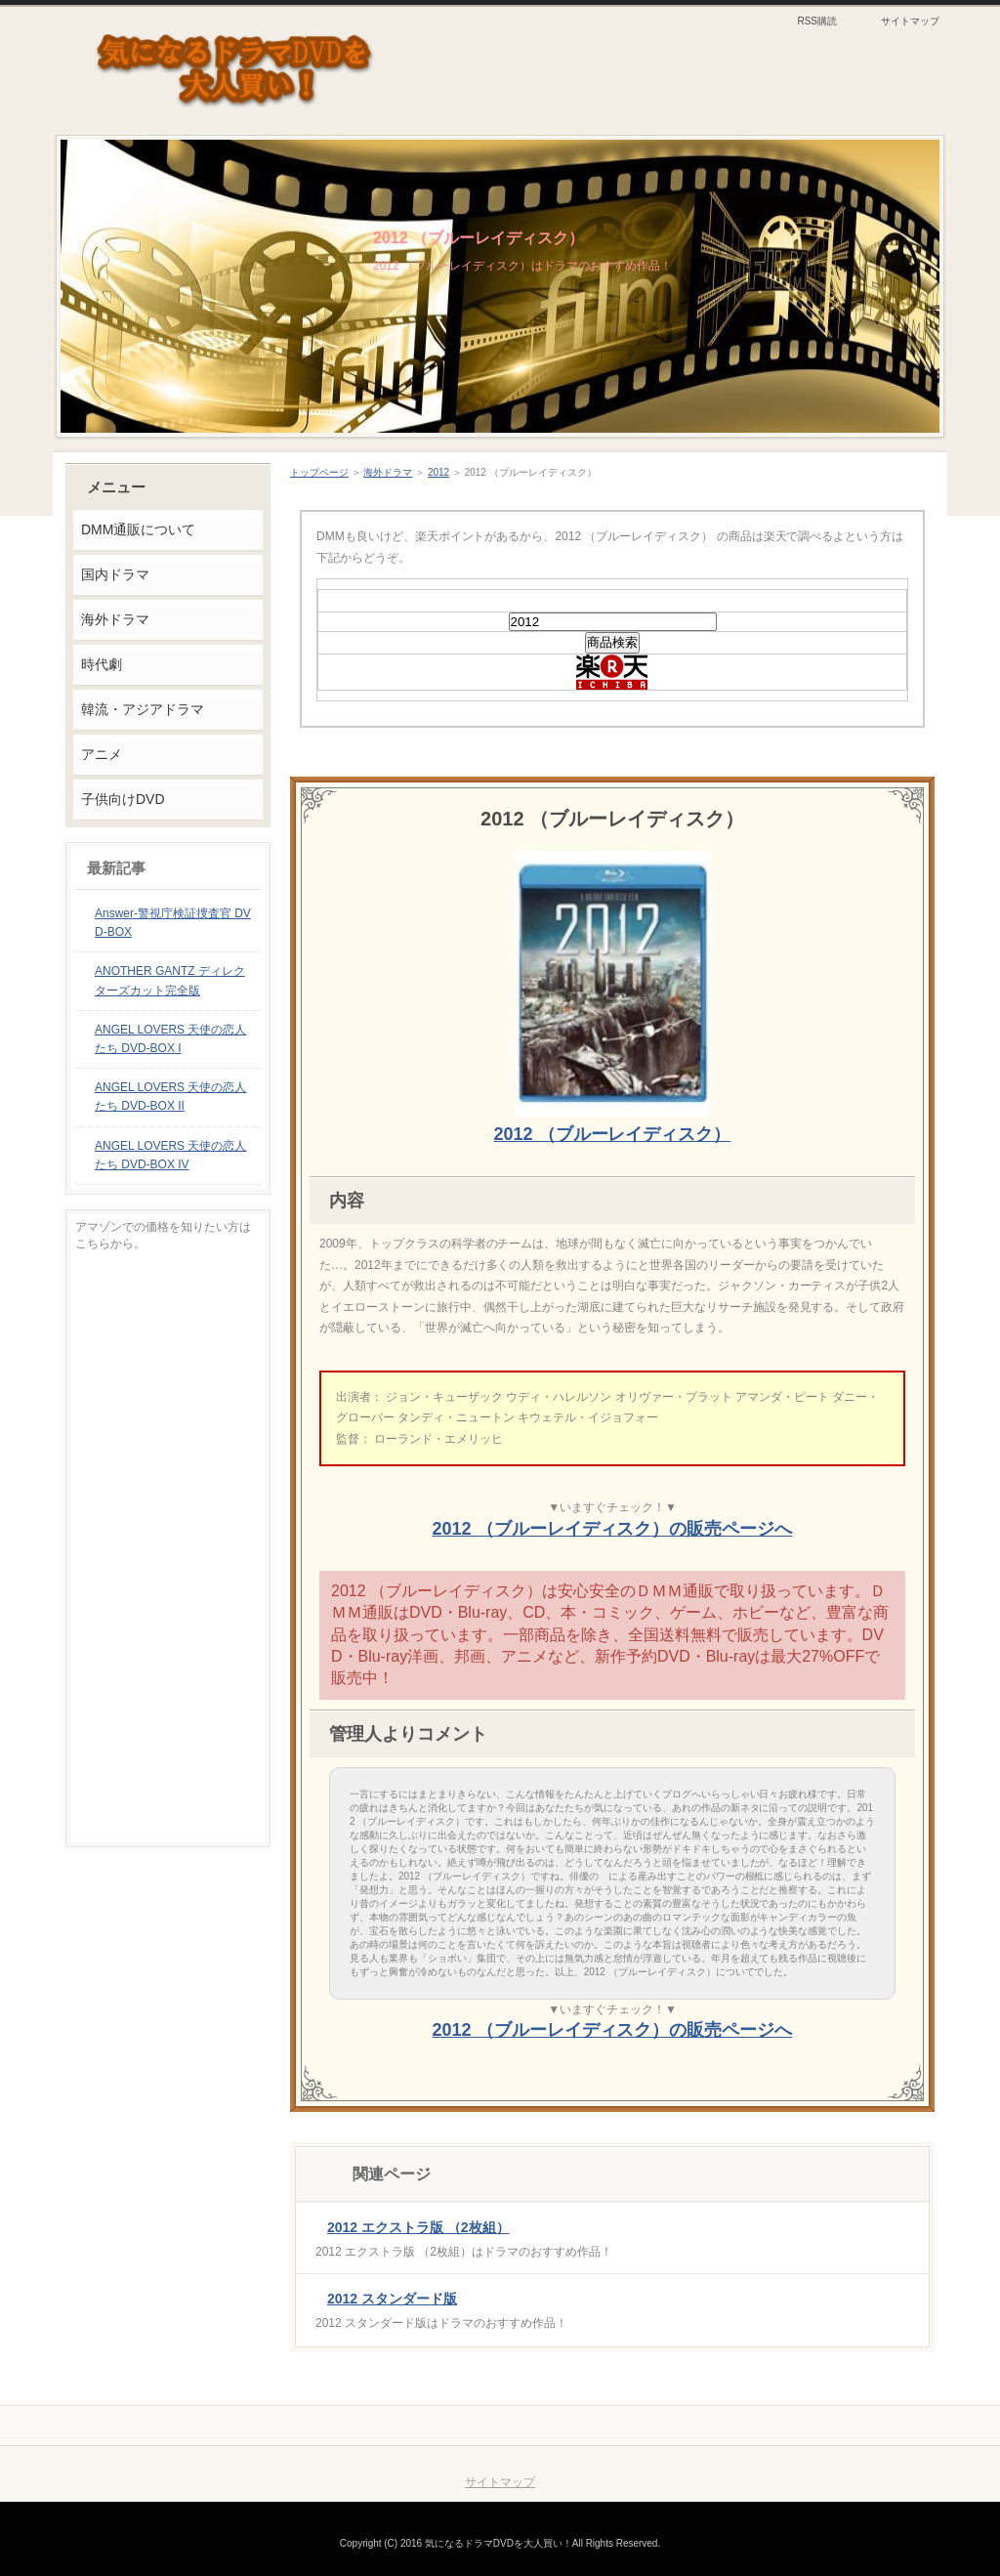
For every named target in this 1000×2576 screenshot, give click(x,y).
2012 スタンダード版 (392, 2298)
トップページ (319, 472)
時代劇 (101, 664)
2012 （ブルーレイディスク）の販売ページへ (613, 1529)
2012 (438, 472)
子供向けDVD (122, 799)
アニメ (101, 754)
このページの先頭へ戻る (857, 2425)
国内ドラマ (115, 574)
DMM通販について (138, 529)
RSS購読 (817, 21)
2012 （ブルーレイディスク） (478, 238)
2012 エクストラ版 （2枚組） (418, 2227)
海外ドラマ (387, 472)
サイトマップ (910, 21)
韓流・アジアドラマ (142, 709)
